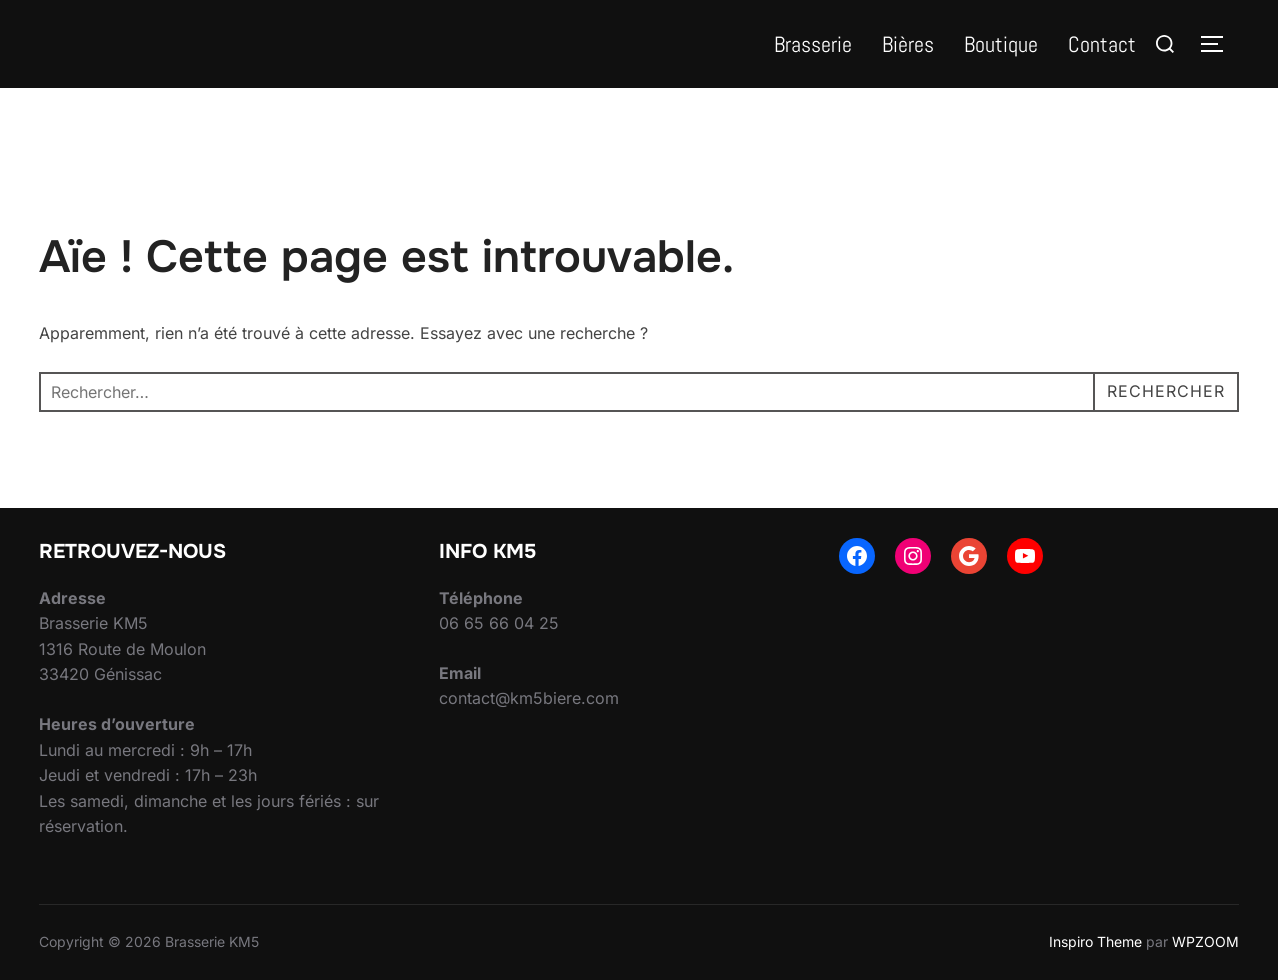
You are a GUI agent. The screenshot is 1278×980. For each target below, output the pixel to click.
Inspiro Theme (1095, 941)
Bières (908, 44)
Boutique (1001, 44)
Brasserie (813, 44)
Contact (1102, 44)
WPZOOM (1205, 941)
